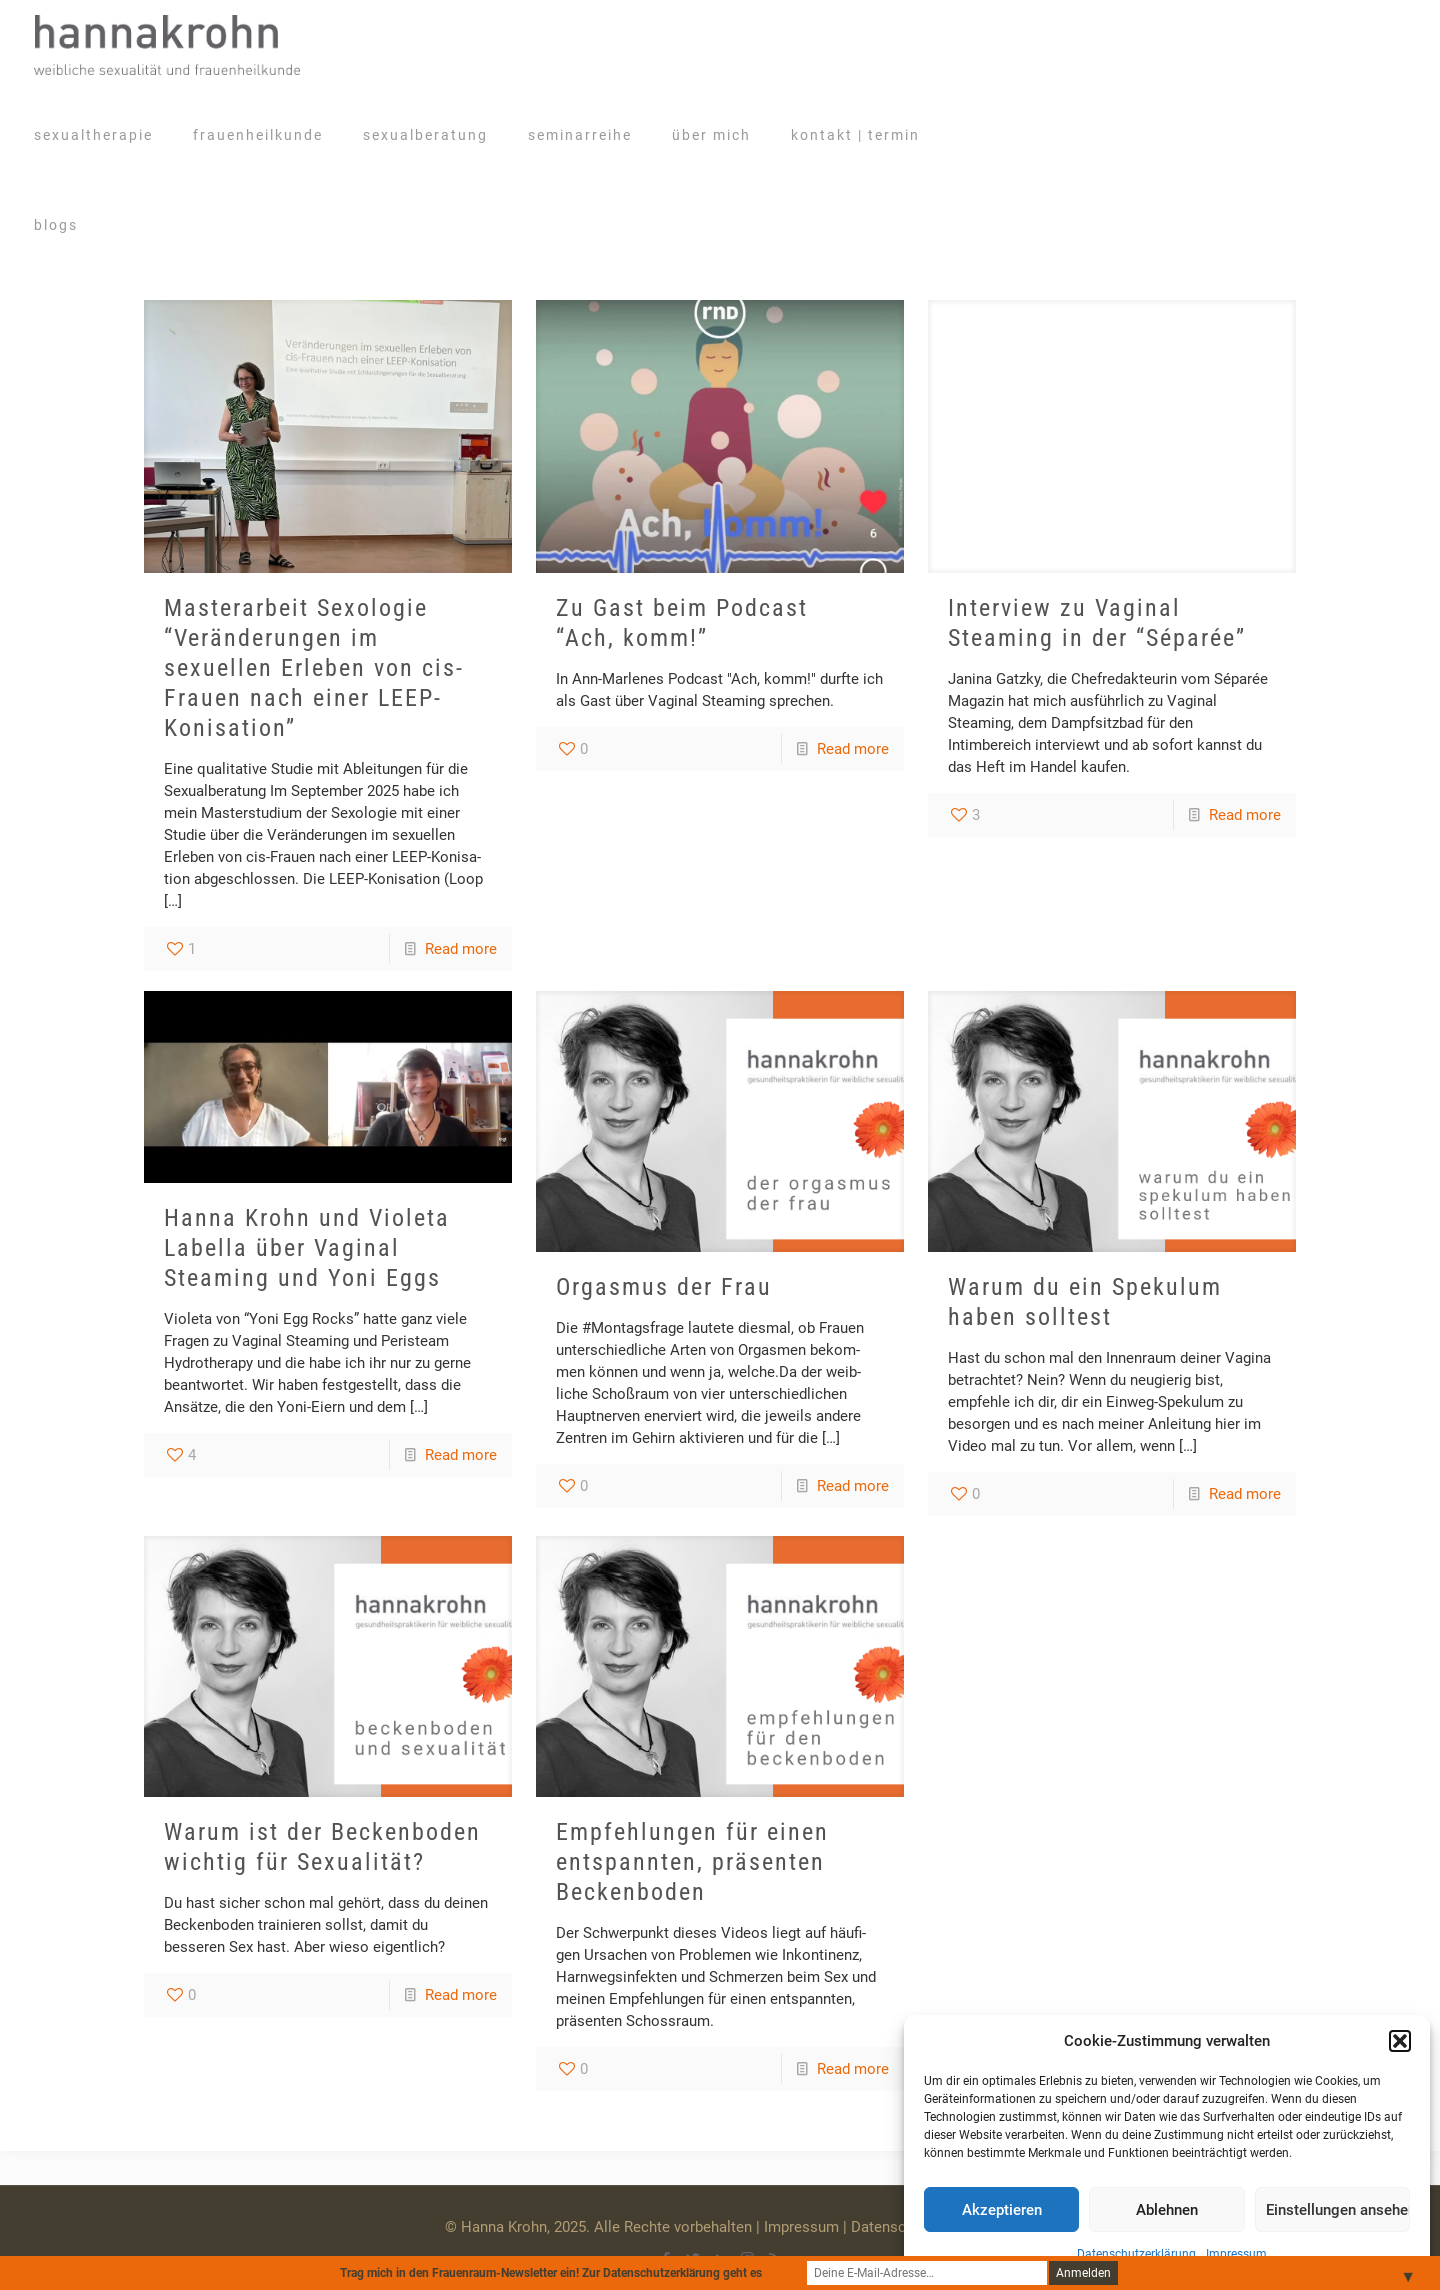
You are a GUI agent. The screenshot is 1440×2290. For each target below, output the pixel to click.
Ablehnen (1167, 2210)
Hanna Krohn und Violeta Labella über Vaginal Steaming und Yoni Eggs (307, 1248)
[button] (1400, 2041)
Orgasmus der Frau (664, 1287)
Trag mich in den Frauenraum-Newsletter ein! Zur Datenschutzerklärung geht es (563, 2273)
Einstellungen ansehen (1338, 2210)
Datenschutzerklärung (1136, 2254)
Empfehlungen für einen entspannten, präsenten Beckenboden (692, 1862)
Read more (461, 949)
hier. (776, 2273)
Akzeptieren (1002, 2210)
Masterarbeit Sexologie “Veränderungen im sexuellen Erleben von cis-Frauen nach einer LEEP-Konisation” (314, 668)
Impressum (1236, 2254)
